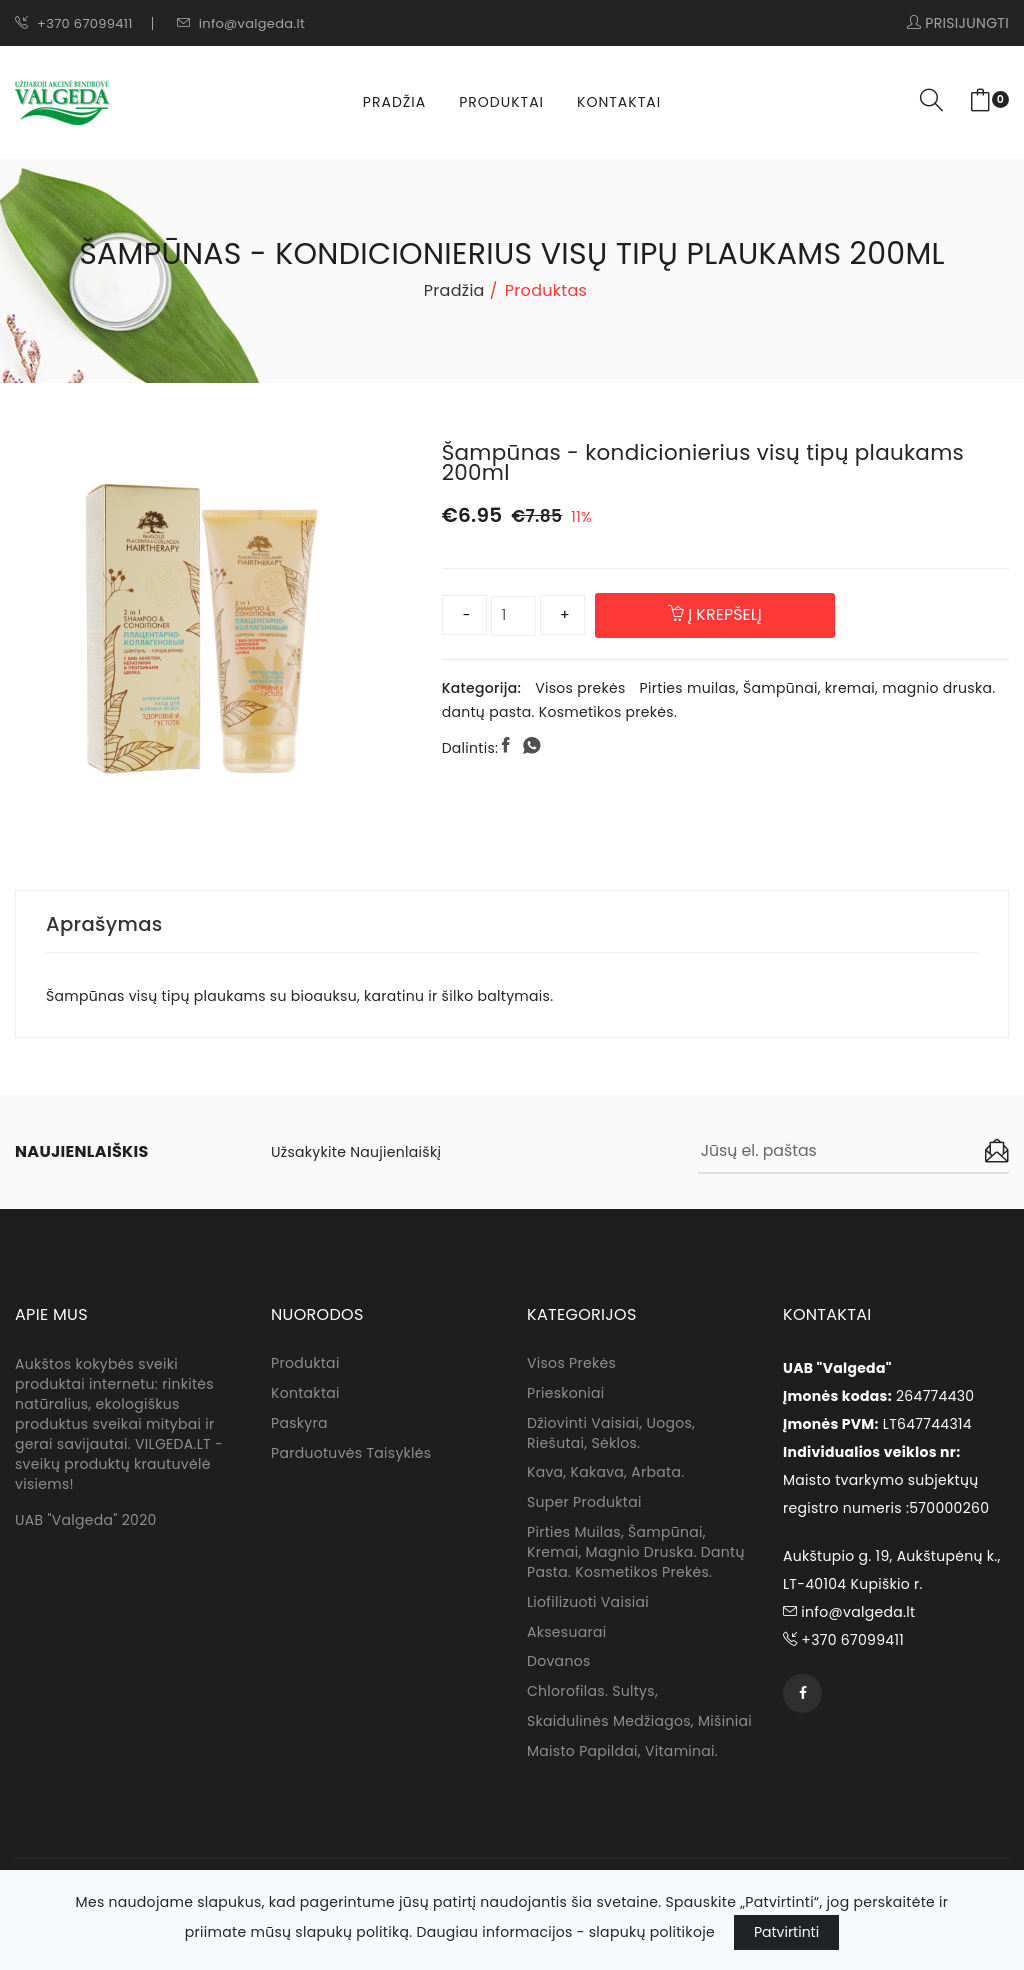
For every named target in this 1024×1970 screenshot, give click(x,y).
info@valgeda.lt (241, 23)
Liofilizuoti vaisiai (588, 1605)
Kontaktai (619, 102)
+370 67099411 (74, 23)
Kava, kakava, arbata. (605, 1475)
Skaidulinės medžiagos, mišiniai (639, 1725)
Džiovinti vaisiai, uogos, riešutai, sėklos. (611, 1435)
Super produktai (584, 1505)
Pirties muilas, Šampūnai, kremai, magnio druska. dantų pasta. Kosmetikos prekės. (636, 1555)
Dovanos (559, 1665)
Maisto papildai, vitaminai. (622, 1755)
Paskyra (299, 1425)
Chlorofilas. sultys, (592, 1695)
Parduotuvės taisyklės (351, 1455)
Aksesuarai (567, 1635)
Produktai (501, 102)
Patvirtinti (786, 1932)
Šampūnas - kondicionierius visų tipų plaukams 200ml (709, 462)
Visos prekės (580, 688)
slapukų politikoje (652, 1932)
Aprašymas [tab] (105, 924)
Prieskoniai (566, 1395)
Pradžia (394, 102)
